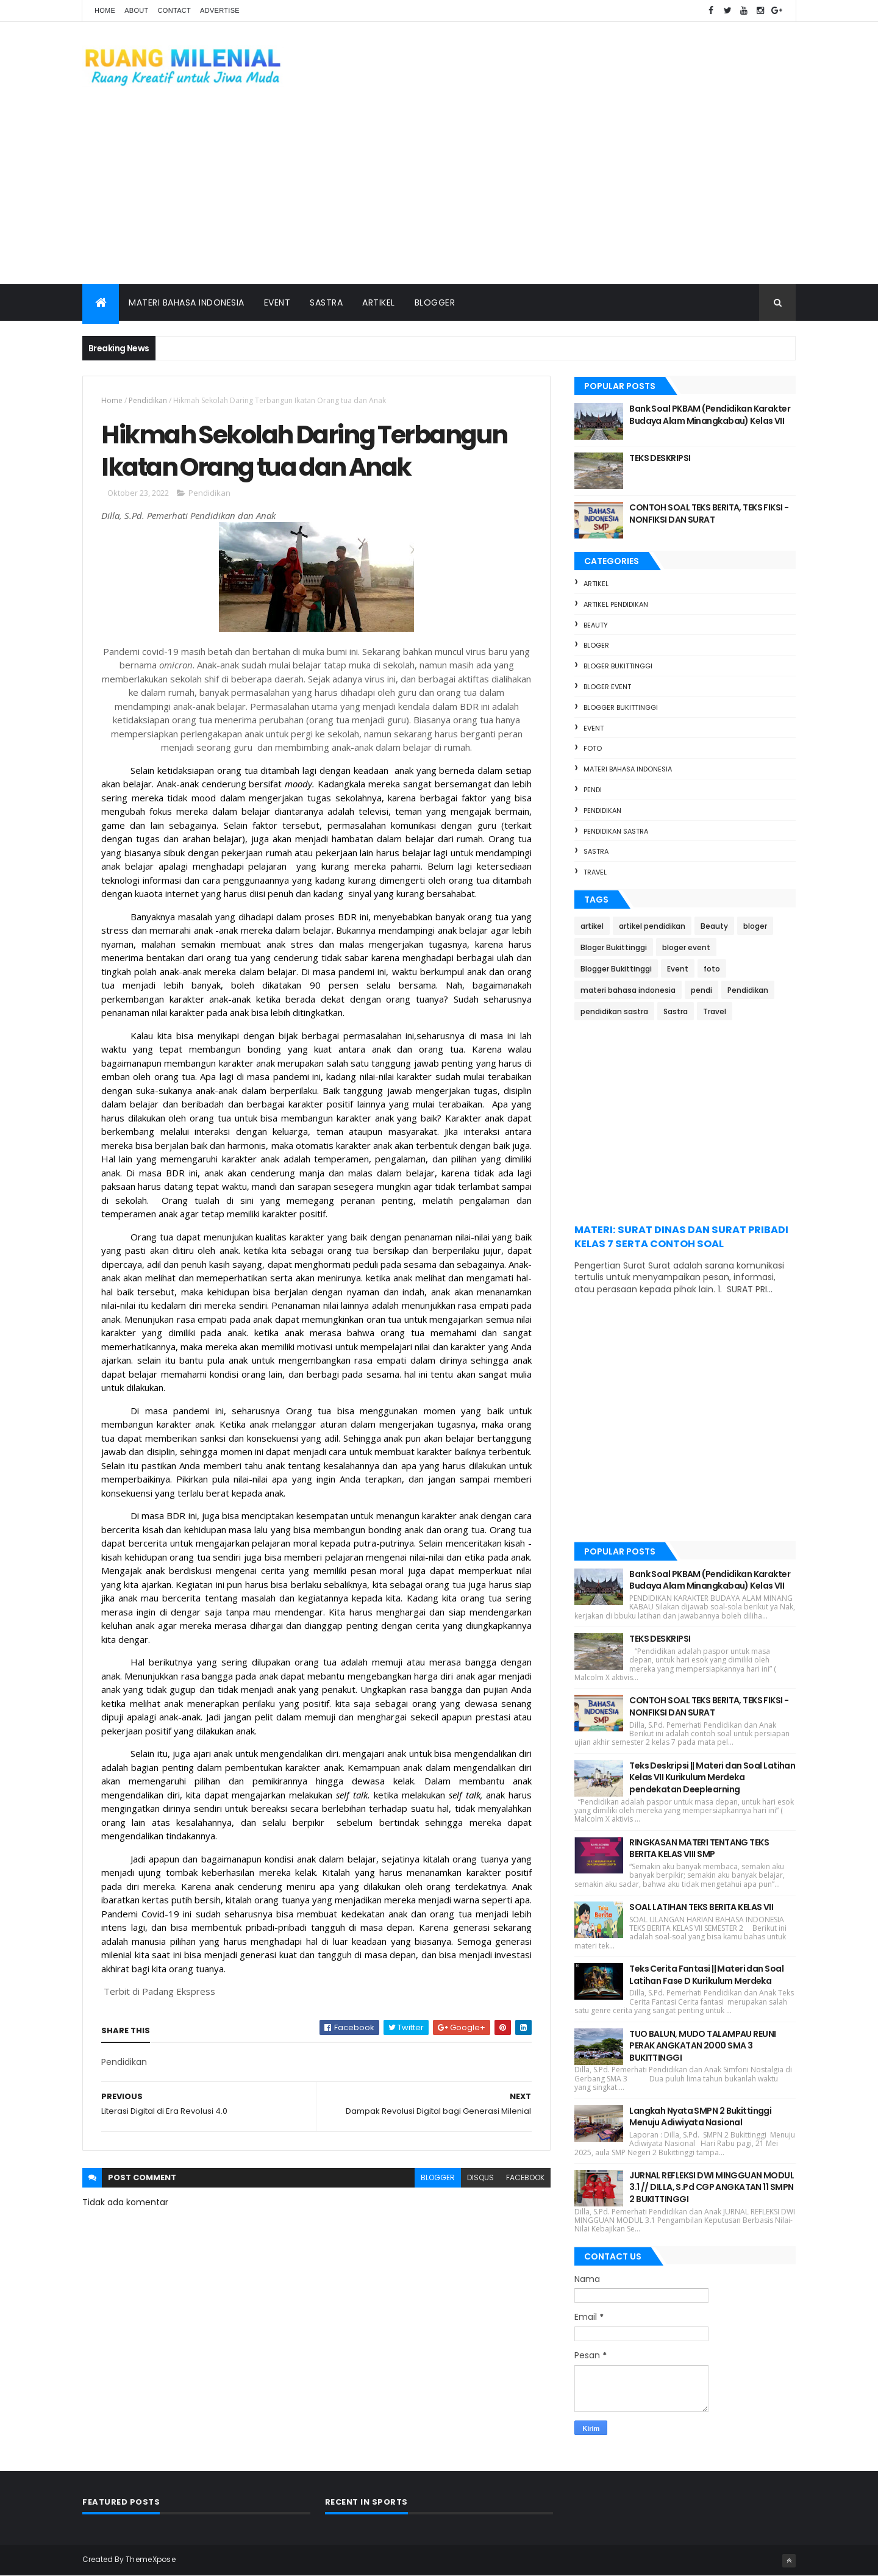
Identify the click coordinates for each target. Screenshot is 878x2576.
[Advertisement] (439, 192)
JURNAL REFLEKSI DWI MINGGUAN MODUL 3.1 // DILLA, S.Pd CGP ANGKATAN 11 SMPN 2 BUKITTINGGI (711, 2187)
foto (593, 748)
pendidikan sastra (616, 831)
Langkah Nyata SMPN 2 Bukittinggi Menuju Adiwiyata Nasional (700, 2117)
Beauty (596, 625)
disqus (480, 2177)
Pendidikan (148, 400)
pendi (593, 790)
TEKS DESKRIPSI (659, 458)
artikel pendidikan (616, 604)
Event (277, 302)
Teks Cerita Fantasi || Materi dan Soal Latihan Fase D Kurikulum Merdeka (706, 1974)
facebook (525, 2177)
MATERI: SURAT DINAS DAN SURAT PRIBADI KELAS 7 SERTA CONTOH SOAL (681, 1237)
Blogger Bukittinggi (621, 707)
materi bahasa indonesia (628, 769)
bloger (596, 645)
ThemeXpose (151, 2559)
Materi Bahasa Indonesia (186, 302)
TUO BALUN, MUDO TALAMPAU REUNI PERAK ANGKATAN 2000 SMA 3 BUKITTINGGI (702, 2046)
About (136, 10)
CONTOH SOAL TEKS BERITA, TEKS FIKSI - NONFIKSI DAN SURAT (708, 513)
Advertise (220, 10)
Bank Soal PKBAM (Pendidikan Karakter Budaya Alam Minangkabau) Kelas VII (709, 414)
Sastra (326, 302)
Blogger (435, 302)
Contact (174, 10)
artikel (596, 584)
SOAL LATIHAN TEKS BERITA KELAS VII (701, 1907)
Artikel (378, 302)
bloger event (607, 687)
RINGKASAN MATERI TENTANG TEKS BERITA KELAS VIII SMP (699, 1848)
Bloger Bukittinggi (618, 666)
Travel (595, 872)
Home (105, 10)
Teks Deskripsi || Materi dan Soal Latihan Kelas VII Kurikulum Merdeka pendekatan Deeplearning (712, 1777)
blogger (438, 2177)
